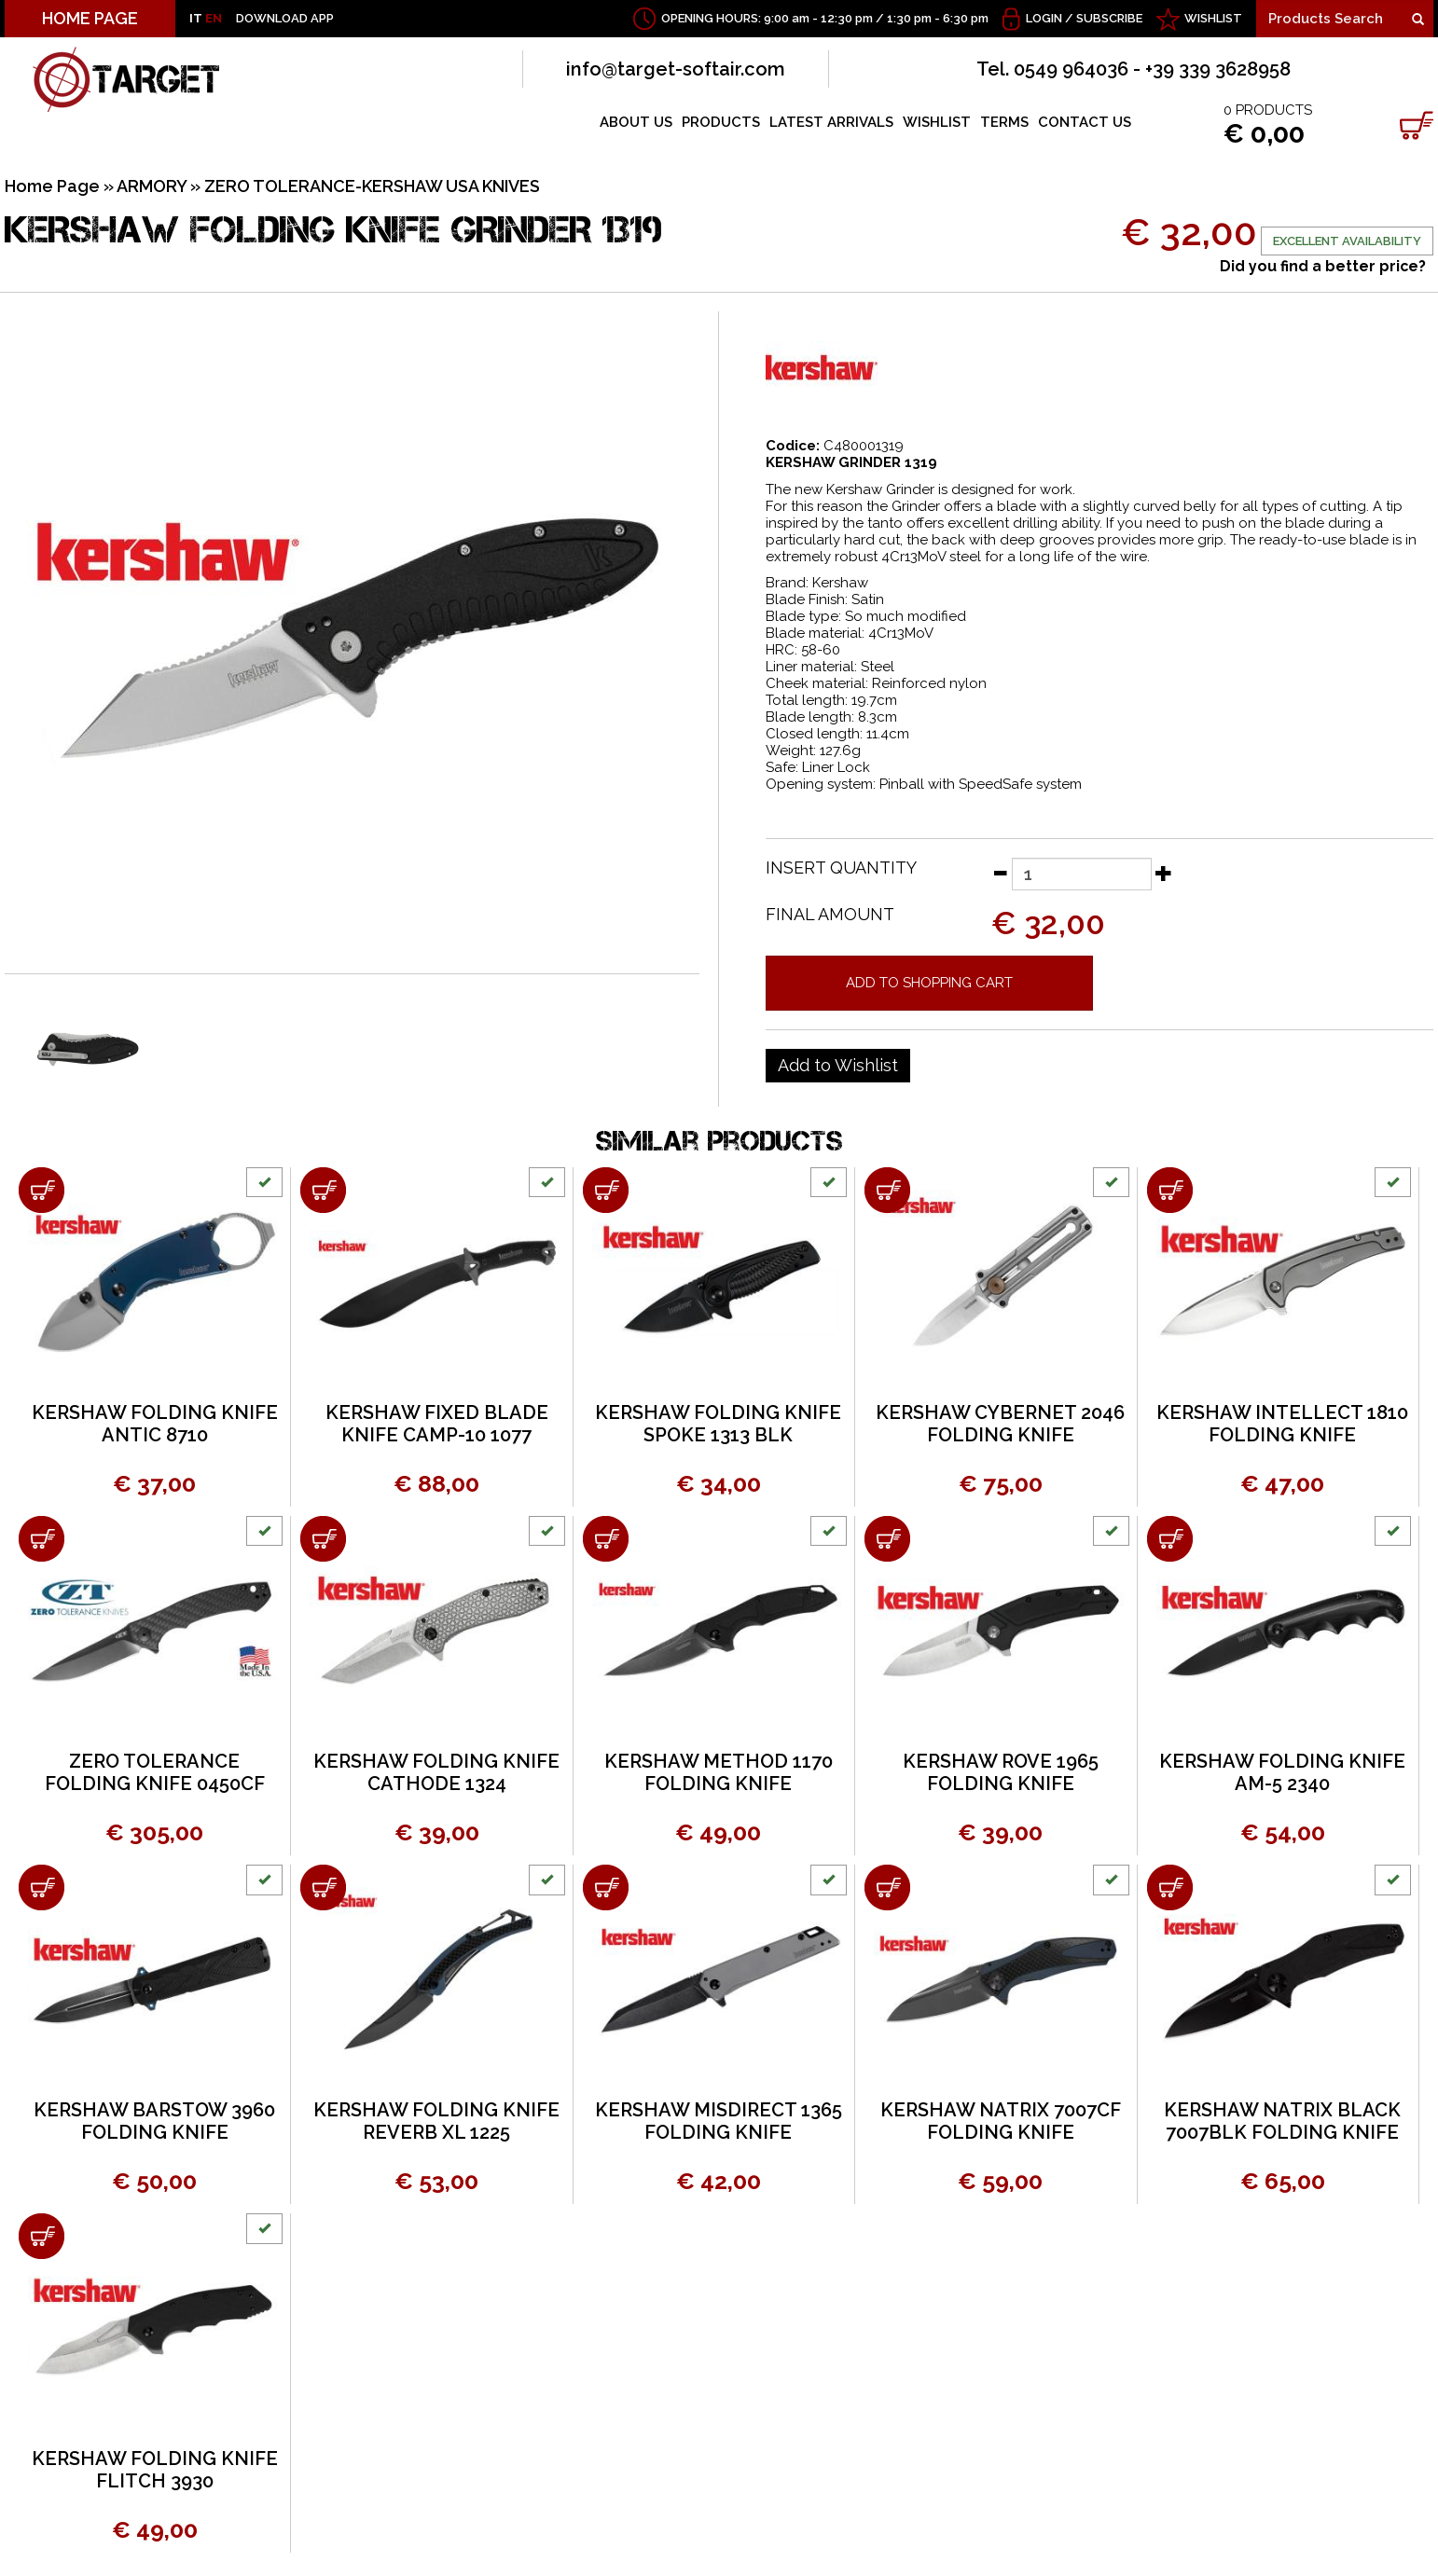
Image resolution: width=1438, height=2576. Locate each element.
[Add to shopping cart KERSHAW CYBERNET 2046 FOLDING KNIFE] (887, 1190)
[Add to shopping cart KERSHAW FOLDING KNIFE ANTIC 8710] (41, 1190)
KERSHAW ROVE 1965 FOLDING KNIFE (1001, 1772)
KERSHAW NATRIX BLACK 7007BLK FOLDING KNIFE (1282, 2121)
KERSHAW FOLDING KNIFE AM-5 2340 (1282, 1772)
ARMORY (152, 186)
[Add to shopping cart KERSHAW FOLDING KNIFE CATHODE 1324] (323, 1539)
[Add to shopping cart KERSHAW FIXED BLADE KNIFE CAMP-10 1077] (323, 1190)
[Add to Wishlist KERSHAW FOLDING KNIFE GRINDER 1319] (838, 1065)
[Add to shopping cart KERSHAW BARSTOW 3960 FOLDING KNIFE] (41, 1887)
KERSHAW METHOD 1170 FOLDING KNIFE (718, 1772)
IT (195, 18)
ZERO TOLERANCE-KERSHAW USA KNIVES (372, 186)
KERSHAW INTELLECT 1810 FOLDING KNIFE (1282, 1423)
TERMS (1004, 122)
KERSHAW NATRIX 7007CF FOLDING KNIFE (1000, 2121)
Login (1044, 18)
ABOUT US (636, 122)
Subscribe (1109, 18)
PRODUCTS (721, 122)
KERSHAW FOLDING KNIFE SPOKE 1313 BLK (718, 1423)
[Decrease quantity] (999, 872)
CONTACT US (1084, 122)
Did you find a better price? (1323, 266)
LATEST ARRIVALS (831, 122)
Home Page (52, 186)
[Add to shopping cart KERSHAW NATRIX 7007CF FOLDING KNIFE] (887, 1887)
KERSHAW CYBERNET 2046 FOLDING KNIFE (1000, 1423)
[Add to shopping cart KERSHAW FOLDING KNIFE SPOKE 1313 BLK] (606, 1190)
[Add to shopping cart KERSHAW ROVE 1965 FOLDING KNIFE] (887, 1539)
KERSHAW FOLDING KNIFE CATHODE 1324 (436, 1772)
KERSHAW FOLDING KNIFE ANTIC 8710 (155, 1423)
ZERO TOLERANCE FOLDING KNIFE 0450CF (155, 1772)
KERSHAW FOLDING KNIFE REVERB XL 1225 (436, 2121)
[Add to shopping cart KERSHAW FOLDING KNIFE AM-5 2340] (1170, 1539)
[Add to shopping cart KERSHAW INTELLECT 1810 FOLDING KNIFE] (1170, 1190)
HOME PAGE (90, 18)
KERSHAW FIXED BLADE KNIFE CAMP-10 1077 (436, 1423)
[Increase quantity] (1163, 872)
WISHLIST (1213, 18)
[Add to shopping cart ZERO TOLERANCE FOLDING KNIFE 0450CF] (41, 1539)
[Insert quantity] (1082, 874)
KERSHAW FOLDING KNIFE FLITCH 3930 (155, 2469)
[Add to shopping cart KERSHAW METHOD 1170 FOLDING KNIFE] (606, 1539)
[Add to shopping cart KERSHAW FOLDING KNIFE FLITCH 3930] (41, 2236)
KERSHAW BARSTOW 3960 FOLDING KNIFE (154, 2121)
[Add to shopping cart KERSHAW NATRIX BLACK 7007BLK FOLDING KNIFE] (1170, 1887)
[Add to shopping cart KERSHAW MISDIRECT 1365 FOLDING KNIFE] (606, 1887)
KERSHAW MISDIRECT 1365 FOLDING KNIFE (718, 2121)
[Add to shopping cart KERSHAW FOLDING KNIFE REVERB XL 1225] (323, 1887)
